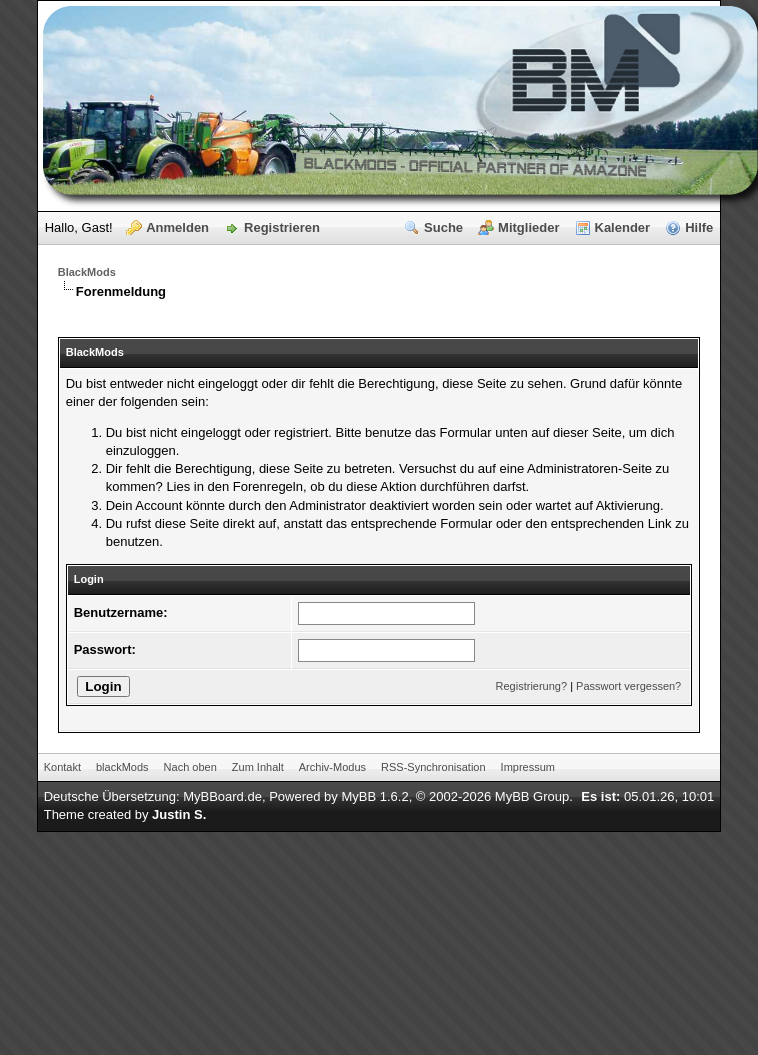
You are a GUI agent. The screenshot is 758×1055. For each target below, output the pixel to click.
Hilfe (699, 227)
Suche (443, 227)
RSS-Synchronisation (433, 767)
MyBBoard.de (222, 796)
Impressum (528, 767)
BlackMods (87, 272)
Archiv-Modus (332, 767)
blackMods (122, 767)
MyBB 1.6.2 (374, 796)
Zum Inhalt (258, 767)
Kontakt (62, 767)
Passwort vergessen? (628, 686)
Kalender (623, 227)
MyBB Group (532, 796)
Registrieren (282, 227)
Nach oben (190, 767)
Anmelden (177, 227)
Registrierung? (532, 686)
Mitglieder (528, 227)
